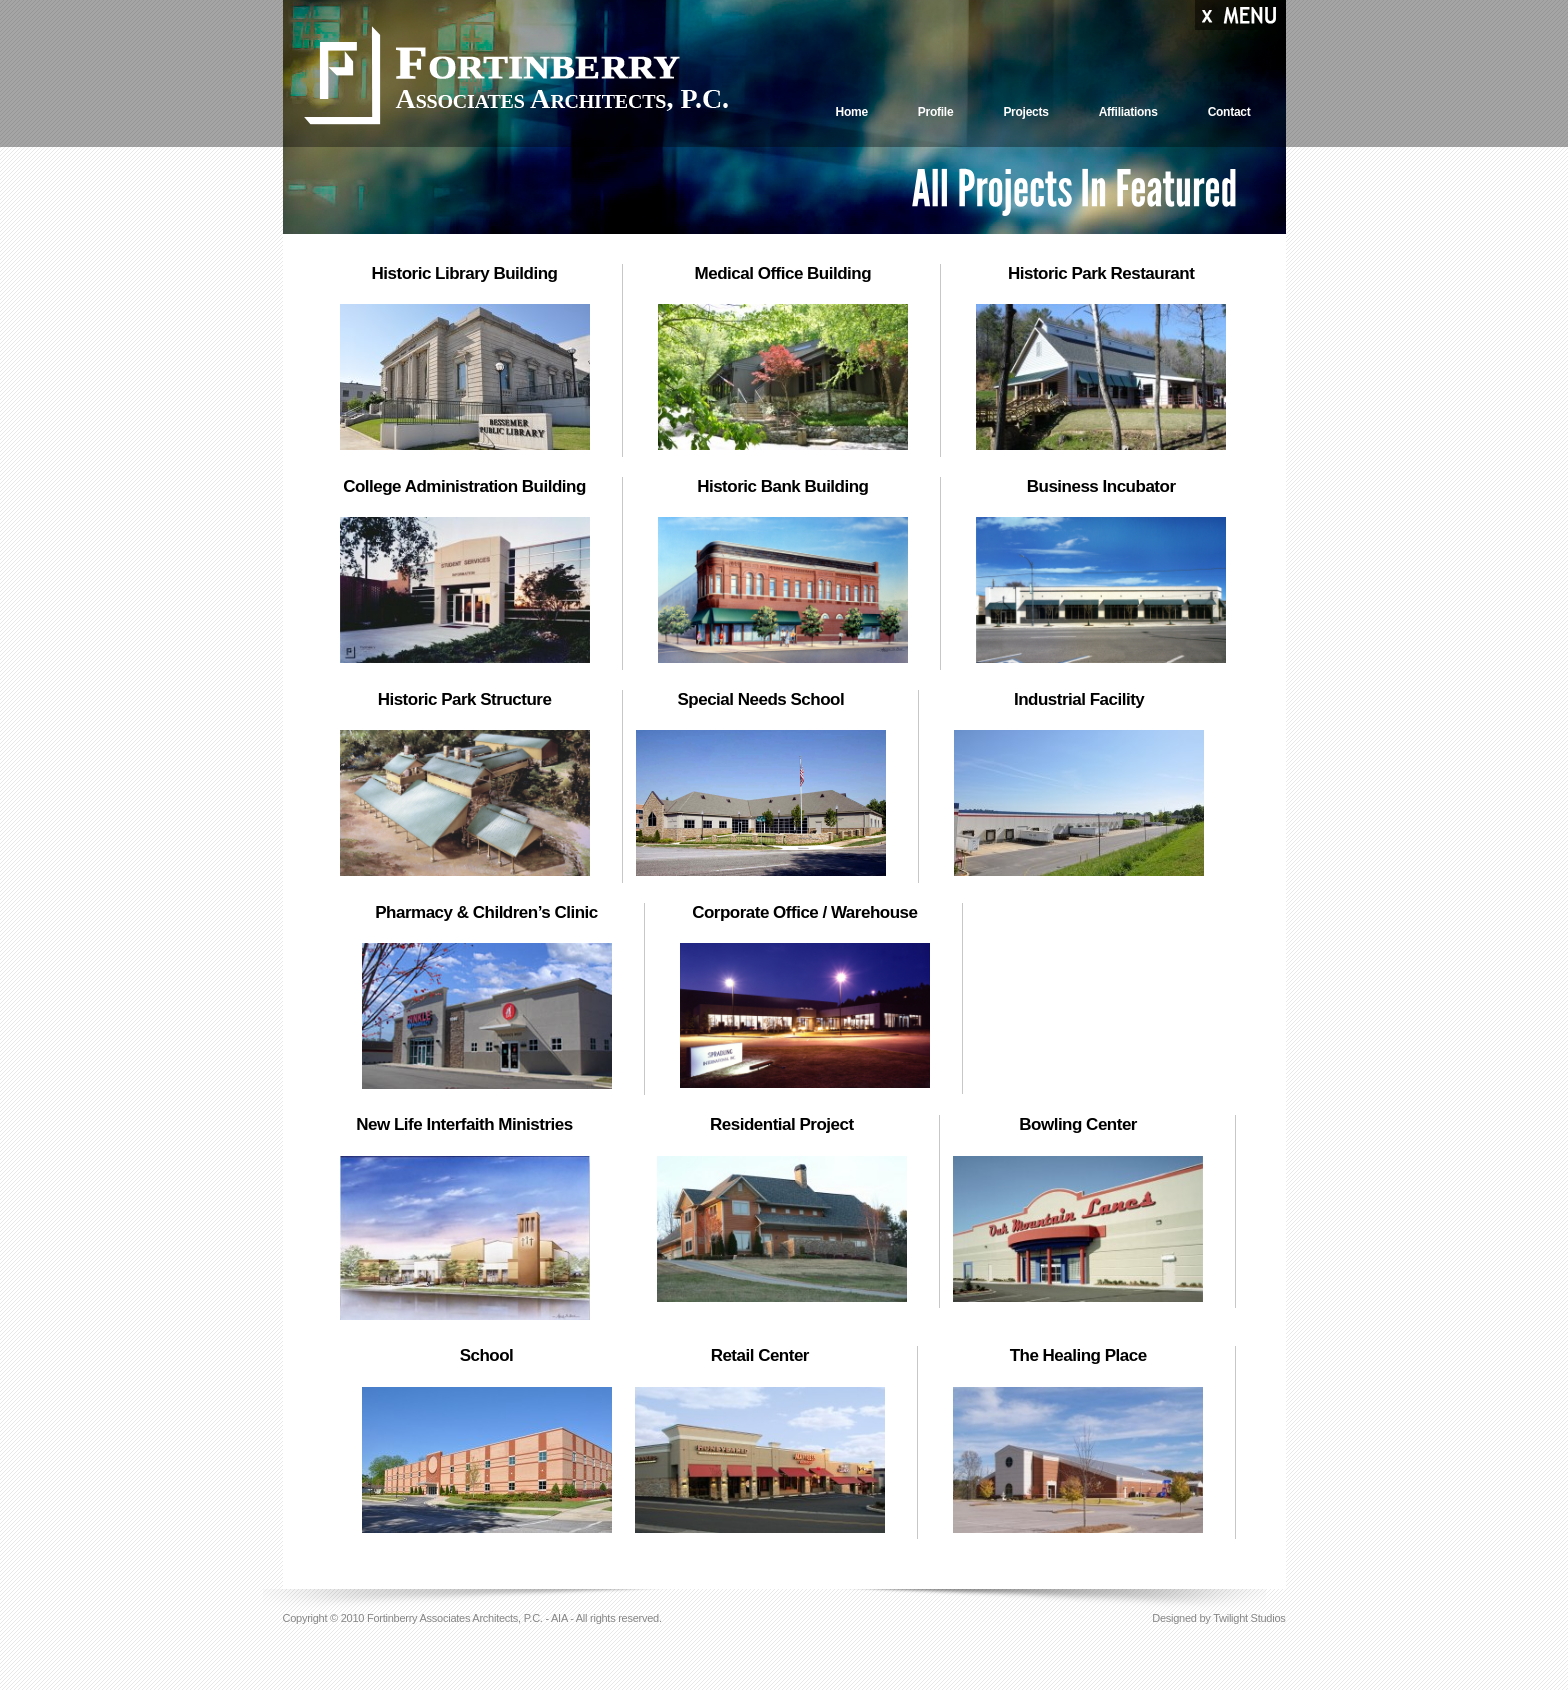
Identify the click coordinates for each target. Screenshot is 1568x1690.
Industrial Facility (1079, 699)
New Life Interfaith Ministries (464, 1124)
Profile (936, 112)
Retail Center (760, 1355)
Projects (1025, 112)
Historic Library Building (465, 273)
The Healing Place (1078, 1355)
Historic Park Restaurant (1101, 273)
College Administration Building (464, 486)
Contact (1229, 112)
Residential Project (782, 1124)
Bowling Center (1078, 1124)
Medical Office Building (783, 273)
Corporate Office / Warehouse (804, 912)
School (487, 1355)
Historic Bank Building (782, 486)
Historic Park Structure (465, 699)
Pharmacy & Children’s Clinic (486, 912)
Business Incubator (1101, 486)
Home (851, 112)
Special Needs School (760, 699)
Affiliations (1128, 112)
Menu (1240, 17)
